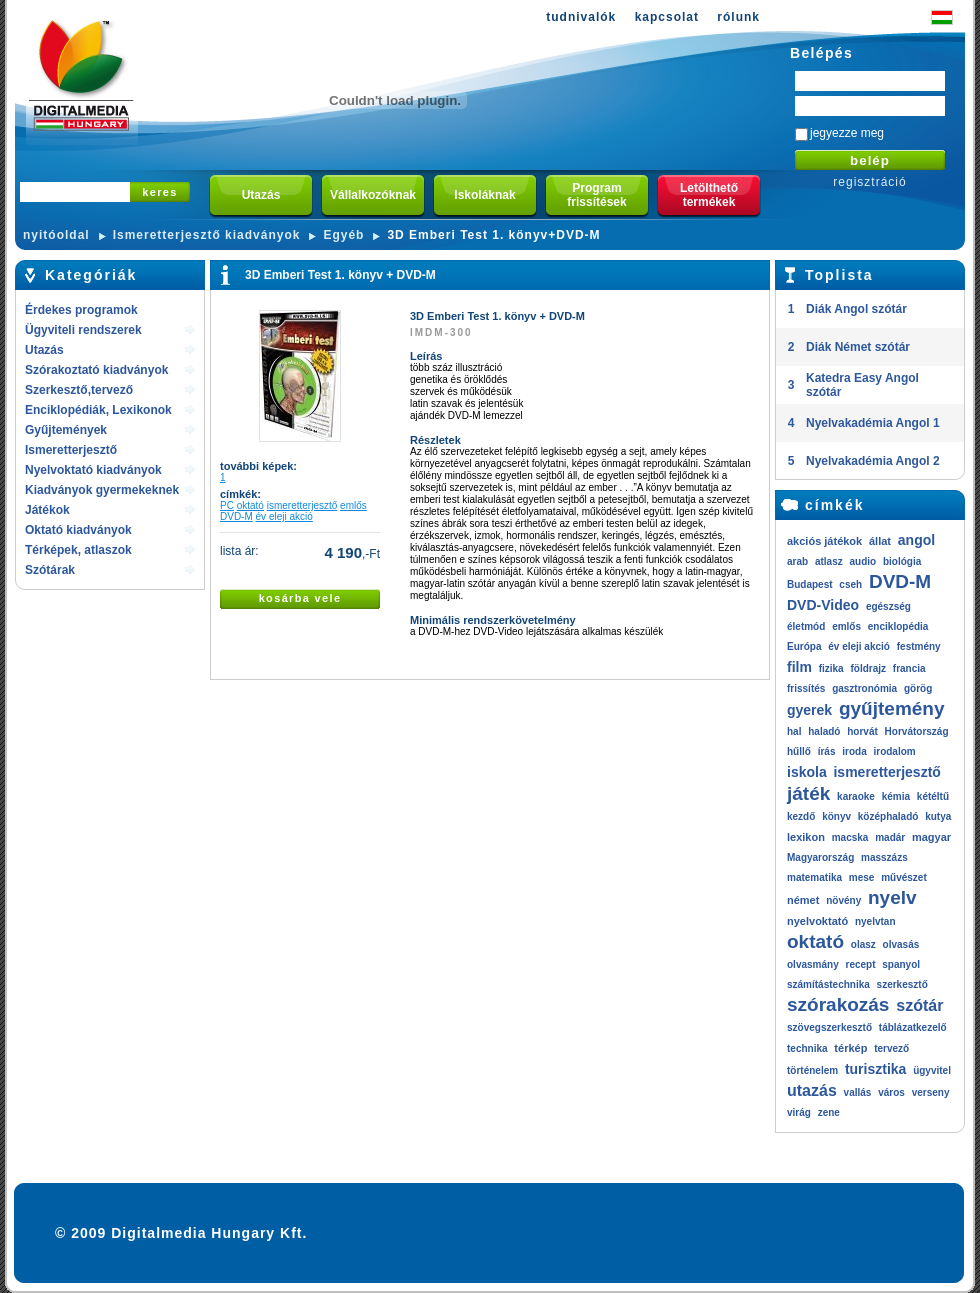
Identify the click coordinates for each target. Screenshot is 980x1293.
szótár (919, 1005)
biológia (902, 561)
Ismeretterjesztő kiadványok (207, 235)
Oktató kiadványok (78, 530)
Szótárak (50, 570)
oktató (250, 505)
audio (862, 561)
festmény (919, 646)
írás (827, 751)
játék (808, 793)
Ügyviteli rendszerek (83, 330)
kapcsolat (667, 17)
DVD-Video (823, 605)
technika (807, 1048)
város (891, 1092)
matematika (814, 877)
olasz (863, 944)
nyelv (892, 897)
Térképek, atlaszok (78, 550)
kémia (896, 796)
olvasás (901, 944)
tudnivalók (581, 17)
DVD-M (236, 516)
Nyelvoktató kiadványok (93, 470)
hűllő (799, 751)
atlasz (829, 561)
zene (829, 1112)
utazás (812, 1090)
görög (918, 688)
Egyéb (343, 235)
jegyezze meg (847, 133)
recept (860, 964)
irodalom (894, 751)
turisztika (875, 1069)
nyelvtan (875, 921)
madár (890, 837)
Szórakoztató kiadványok (96, 370)
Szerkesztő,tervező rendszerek (79, 391)
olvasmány (813, 964)
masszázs (884, 857)
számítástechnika (828, 984)
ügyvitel (932, 1070)
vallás (858, 1092)
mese (862, 877)
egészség (888, 606)
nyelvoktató (817, 921)
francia (909, 668)
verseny (931, 1092)
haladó (824, 731)
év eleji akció (284, 516)
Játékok (47, 510)
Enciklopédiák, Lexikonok (98, 410)
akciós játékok (824, 541)
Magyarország (820, 857)
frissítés (806, 688)
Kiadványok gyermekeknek (102, 490)
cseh (850, 584)
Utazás (44, 350)
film (799, 667)
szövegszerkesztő (829, 1027)
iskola (807, 772)
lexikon (806, 837)
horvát (862, 731)
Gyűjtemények (66, 430)
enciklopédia (898, 626)
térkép (850, 1048)
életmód (806, 626)
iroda (854, 751)
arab (797, 561)
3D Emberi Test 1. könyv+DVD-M (493, 235)
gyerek (809, 710)
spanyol (901, 964)
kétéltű (933, 796)
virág (799, 1112)
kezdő (801, 816)
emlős (353, 505)
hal (794, 731)
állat (880, 541)
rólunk (738, 17)
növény (843, 900)
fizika (831, 668)
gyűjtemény (892, 708)
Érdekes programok (81, 310)
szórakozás (838, 1004)
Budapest (810, 584)
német (803, 900)
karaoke (856, 796)
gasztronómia (864, 688)
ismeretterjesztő (302, 505)
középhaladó (888, 816)
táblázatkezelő (913, 1027)
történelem (812, 1070)
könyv (836, 816)
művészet (904, 877)
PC (227, 505)
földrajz (868, 668)
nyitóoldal (56, 235)
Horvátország (917, 731)
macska (850, 837)
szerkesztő (902, 984)
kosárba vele (300, 598)
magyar (931, 837)
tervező (891, 1048)
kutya (938, 816)
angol (916, 540)
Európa (804, 646)
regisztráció (869, 182)
